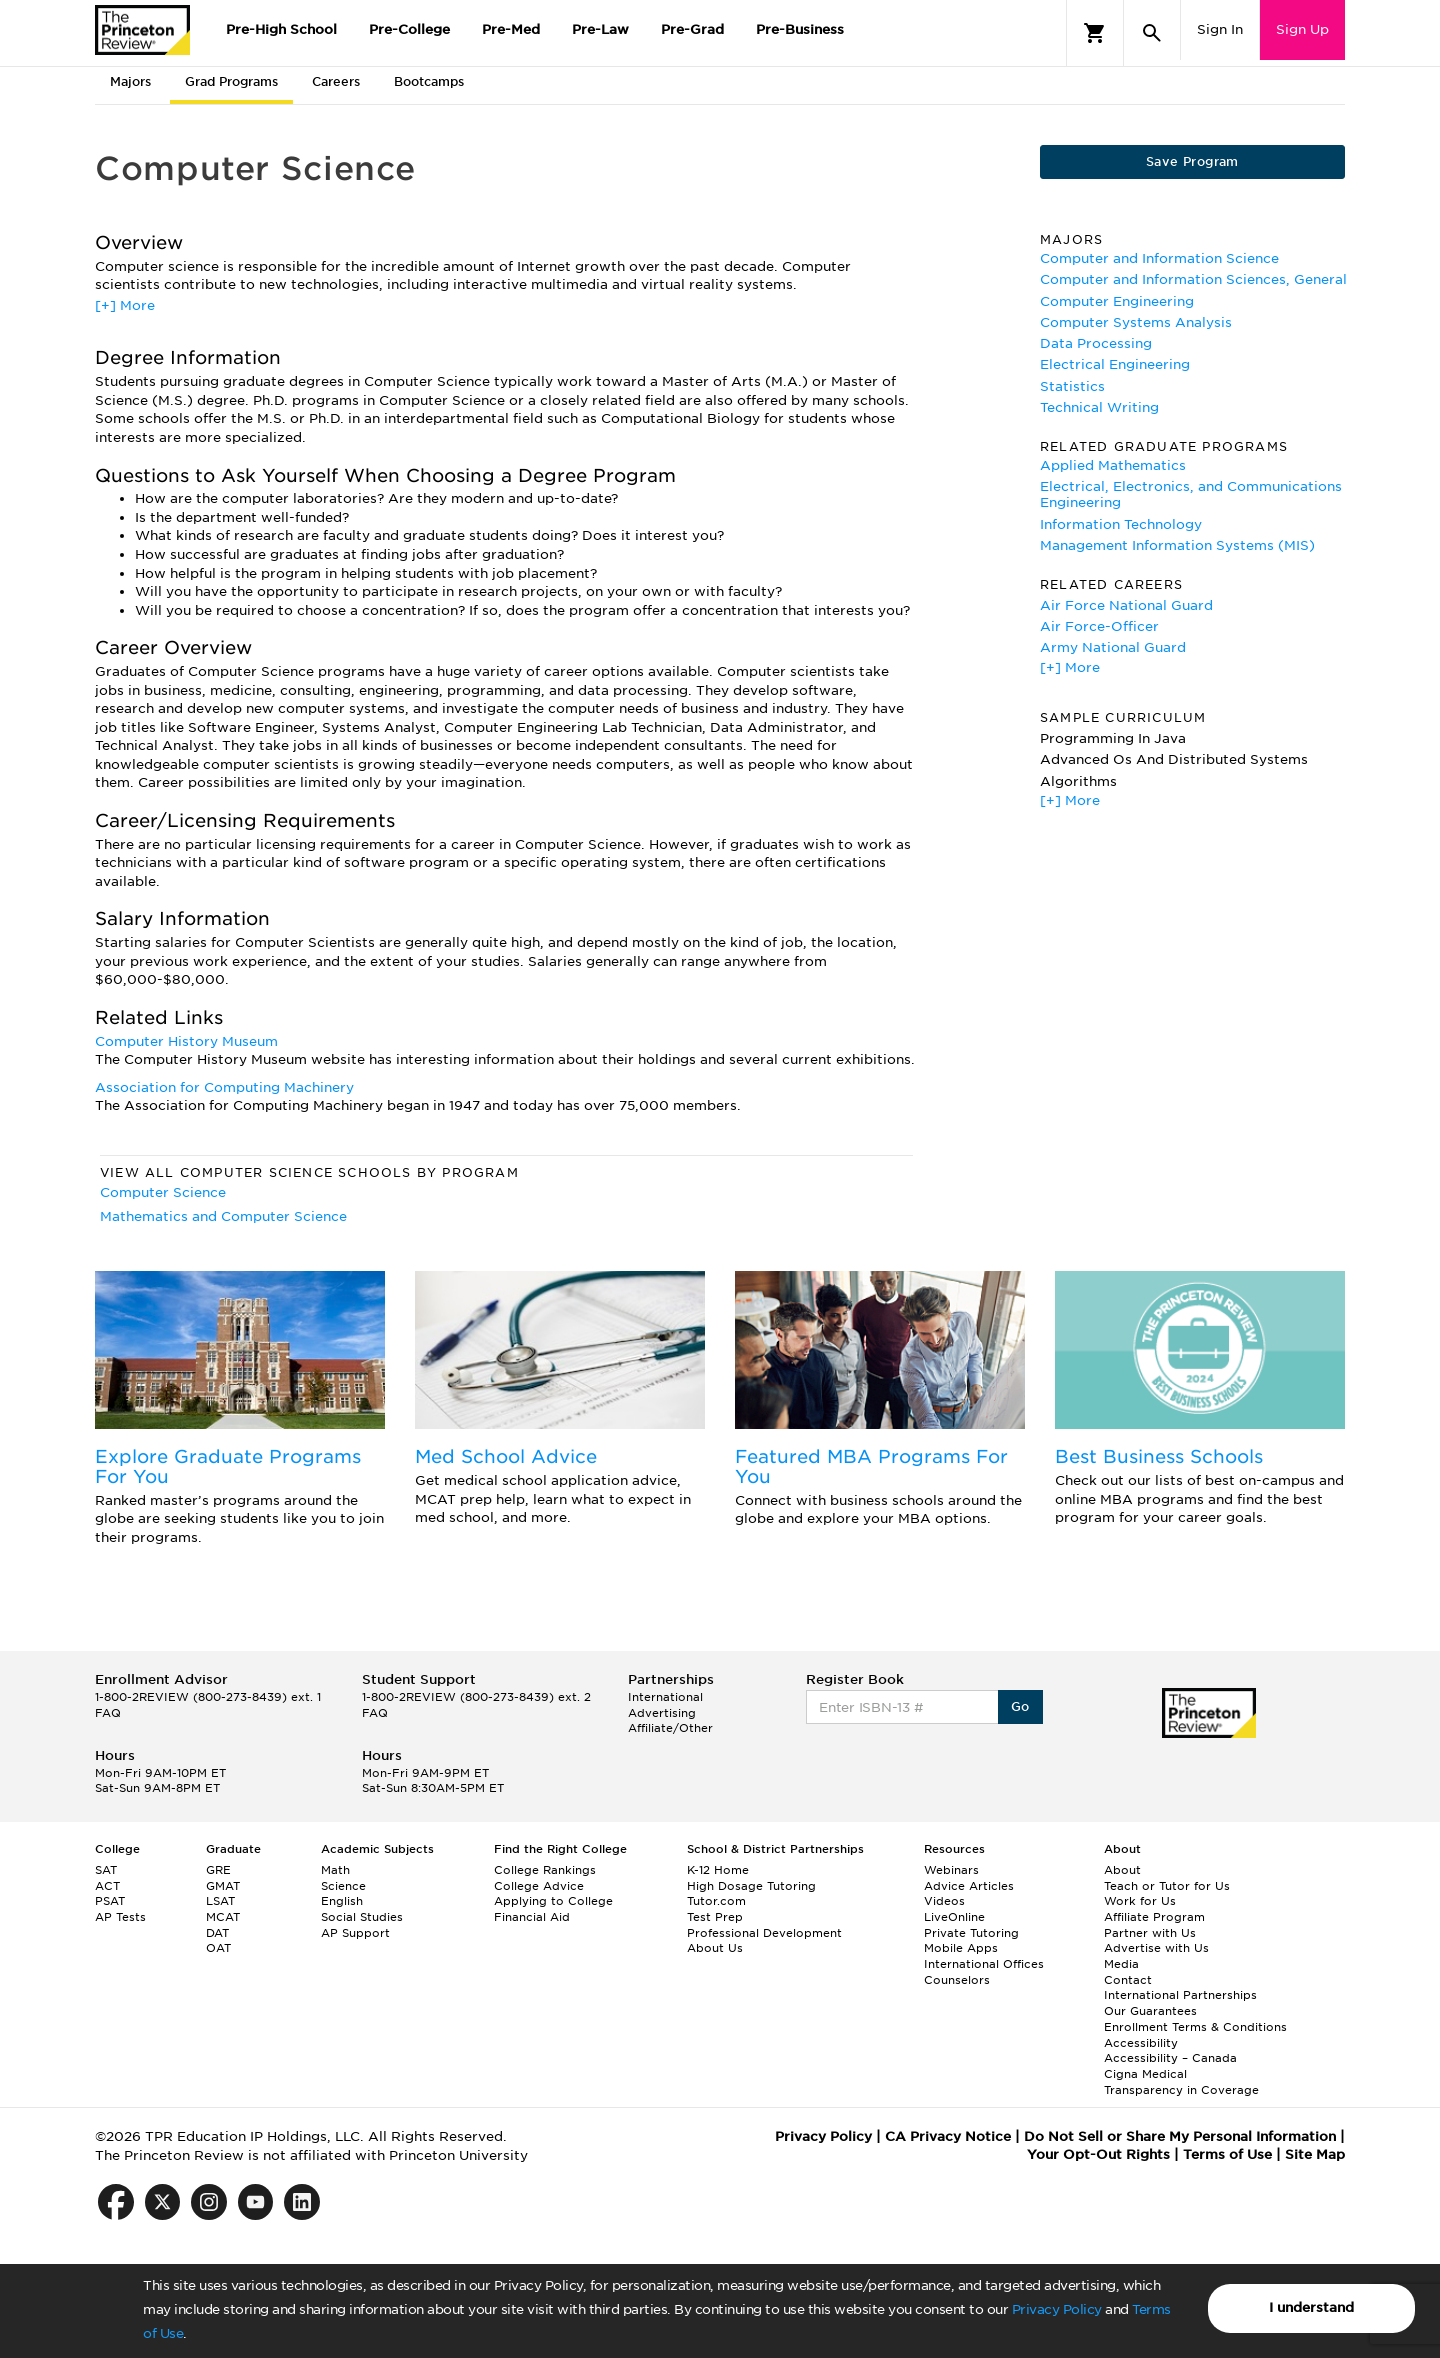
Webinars (951, 1870)
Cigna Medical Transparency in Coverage (1181, 2082)
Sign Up (1302, 29)
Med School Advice (506, 1456)
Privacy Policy (1057, 2309)
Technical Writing (1099, 407)
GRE (218, 1870)
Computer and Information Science (1159, 258)
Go (1020, 1706)
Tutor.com (716, 1901)
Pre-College (409, 29)
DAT (217, 1933)
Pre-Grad (692, 29)
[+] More (125, 305)
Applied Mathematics (1113, 465)
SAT (106, 1870)
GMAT (223, 1886)
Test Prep (715, 1917)
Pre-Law (600, 29)
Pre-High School (281, 29)
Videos (944, 1901)
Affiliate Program (1154, 1917)
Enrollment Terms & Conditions (1195, 2027)
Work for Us (1140, 1901)
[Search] (1152, 33)
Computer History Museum (186, 1041)
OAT (218, 1948)
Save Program (1192, 161)
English (342, 1901)
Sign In (1220, 29)
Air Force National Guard (1126, 605)
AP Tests (120, 1917)
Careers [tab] (336, 81)
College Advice (539, 1886)
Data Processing (1096, 343)
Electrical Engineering (1115, 364)
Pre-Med (511, 29)
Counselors (957, 1980)
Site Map (1315, 2154)
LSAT (220, 1901)
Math (335, 1870)
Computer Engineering (1117, 301)
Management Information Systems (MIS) (1177, 545)
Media (1121, 1964)
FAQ (108, 1713)
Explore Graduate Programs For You (228, 1466)
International (665, 1697)
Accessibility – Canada (1170, 2058)
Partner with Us (1150, 1933)
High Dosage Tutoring (751, 1886)
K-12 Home (718, 1870)
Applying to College (553, 1901)
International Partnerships (1180, 1995)
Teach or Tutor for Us (1167, 1886)
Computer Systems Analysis (1136, 322)
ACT (107, 1886)
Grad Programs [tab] (231, 81)
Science (343, 1886)
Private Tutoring (971, 1933)
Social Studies (362, 1917)
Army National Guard (1113, 647)
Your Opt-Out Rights (1098, 2154)
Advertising (662, 1713)
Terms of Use (1227, 2154)
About (1122, 1870)
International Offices (984, 1964)
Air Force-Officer (1099, 626)
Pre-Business (800, 29)
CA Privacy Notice (948, 2136)
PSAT (110, 1901)
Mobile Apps (961, 1948)
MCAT (223, 1917)
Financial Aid (532, 1917)
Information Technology (1121, 524)
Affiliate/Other (670, 1728)
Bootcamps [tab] (429, 81)
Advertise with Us (1156, 1948)
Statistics (1072, 386)
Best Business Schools (1159, 1456)
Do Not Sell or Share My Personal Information (1180, 2136)
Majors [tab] (130, 81)
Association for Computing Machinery (224, 1087)
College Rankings (545, 1870)
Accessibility (1141, 2043)
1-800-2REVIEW (208, 1697)
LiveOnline (954, 1917)
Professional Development (764, 1933)
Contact (1128, 1980)
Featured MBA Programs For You (871, 1466)
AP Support (355, 1933)
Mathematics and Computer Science (223, 1216)
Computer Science (163, 1192)
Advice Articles (969, 1886)
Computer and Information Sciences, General (1193, 279)
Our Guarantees (1150, 2011)
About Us (715, 1948)
